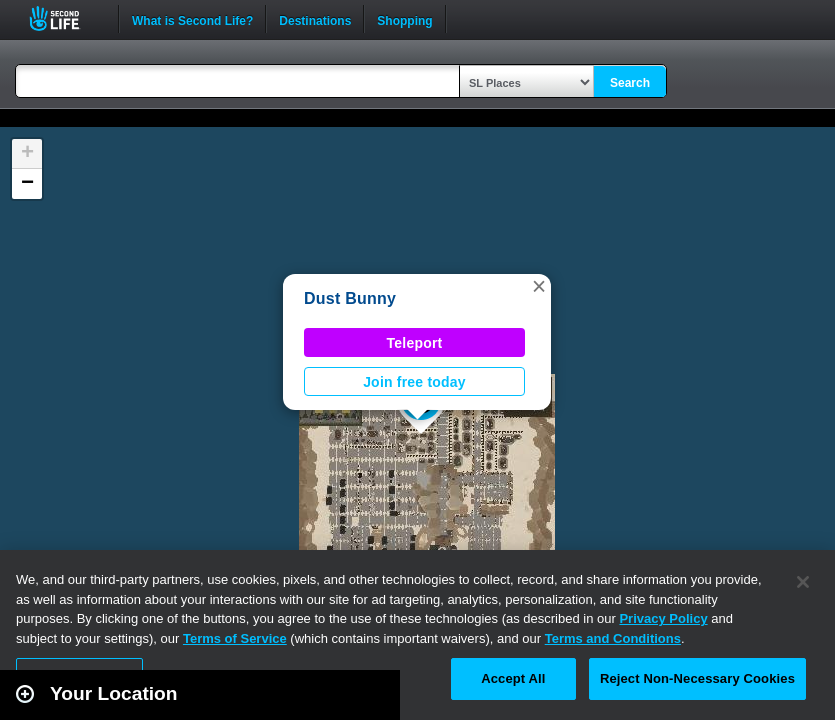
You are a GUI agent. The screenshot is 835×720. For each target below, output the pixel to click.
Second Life (65, 18)
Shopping (404, 19)
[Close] (803, 582)
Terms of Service (235, 638)
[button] (539, 286)
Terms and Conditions (613, 638)
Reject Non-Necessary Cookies (697, 678)
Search (630, 83)
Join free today (414, 382)
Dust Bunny (350, 298)
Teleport (415, 343)
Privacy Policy (663, 618)
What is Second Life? (192, 19)
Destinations (315, 19)
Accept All (513, 678)
